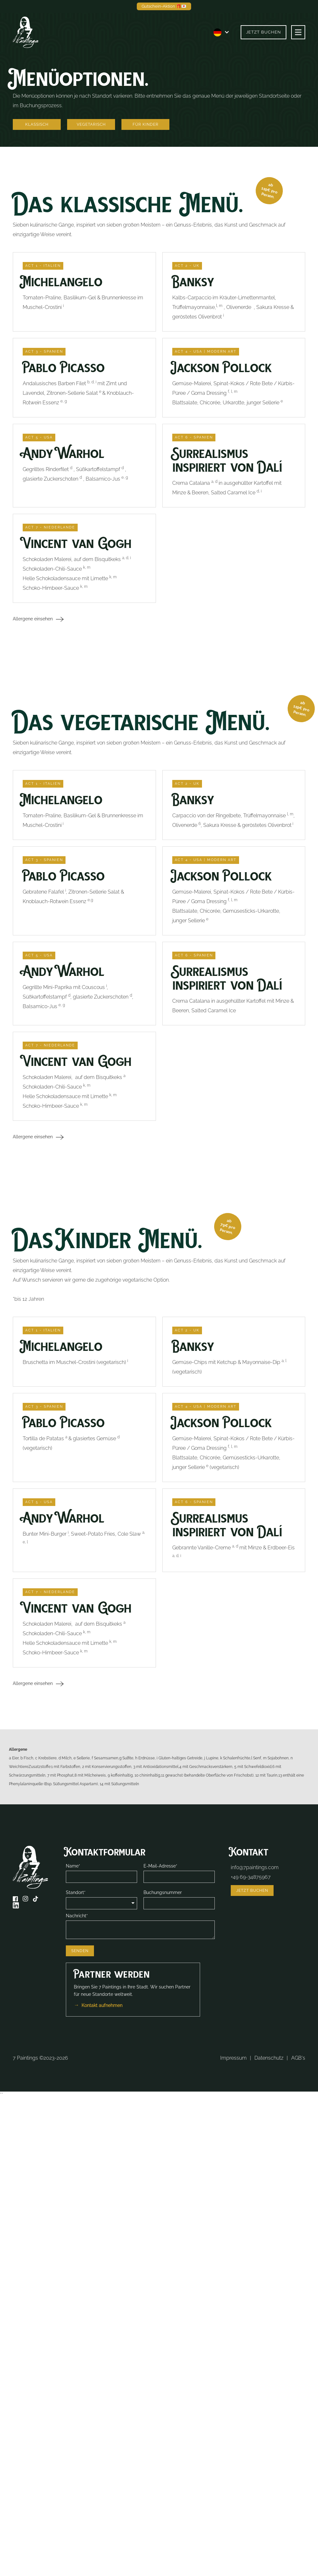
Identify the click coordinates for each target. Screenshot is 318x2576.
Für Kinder (146, 124)
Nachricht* (77, 1915)
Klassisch (37, 124)
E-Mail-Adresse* (160, 1865)
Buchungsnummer (162, 1892)
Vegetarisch (91, 124)
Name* (73, 1865)
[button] (221, 32)
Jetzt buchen (263, 32)
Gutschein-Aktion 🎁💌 (164, 6)
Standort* (76, 1892)
